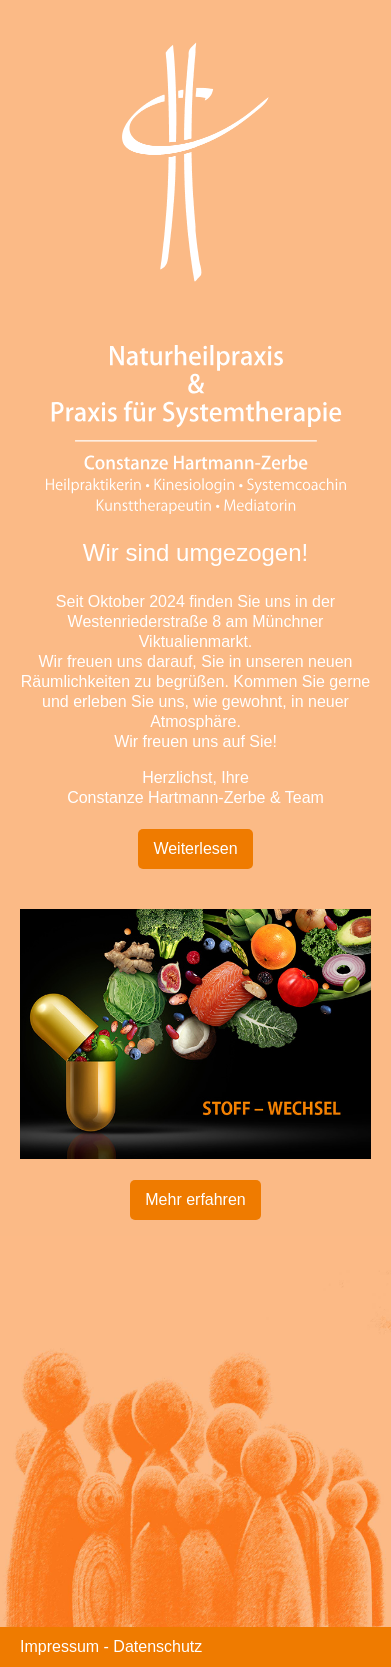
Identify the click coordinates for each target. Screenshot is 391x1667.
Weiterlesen (195, 848)
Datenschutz (157, 1646)
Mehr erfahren (195, 1199)
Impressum (59, 1646)
